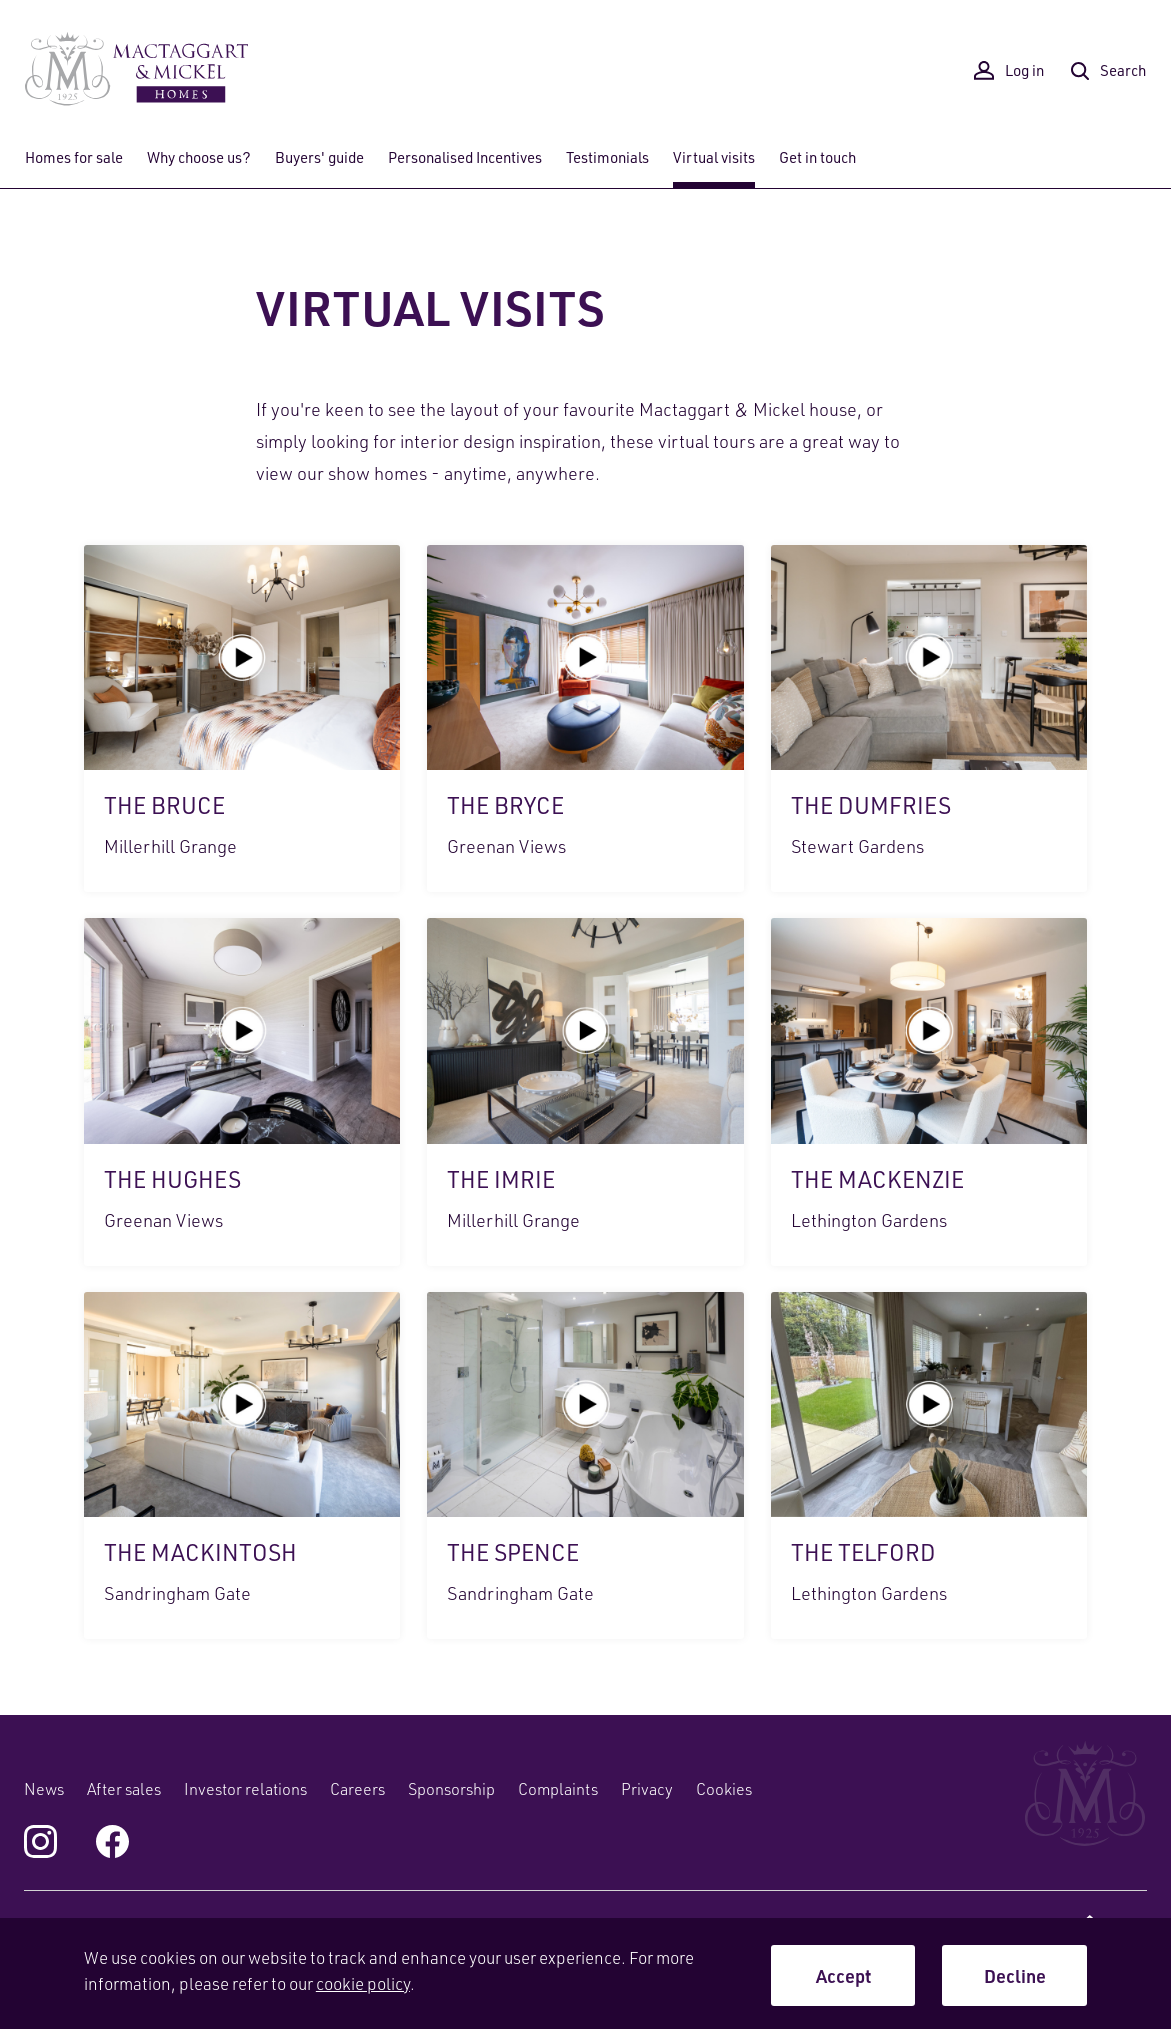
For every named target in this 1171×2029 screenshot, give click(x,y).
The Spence (585, 1465)
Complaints (558, 1789)
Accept (843, 1975)
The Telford (929, 1465)
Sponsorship (451, 1789)
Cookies (724, 1789)
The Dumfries (929, 718)
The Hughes (242, 1091)
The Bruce (242, 718)
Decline (1015, 1975)
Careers (357, 1789)
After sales (124, 1789)
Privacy (647, 1789)
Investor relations (245, 1789)
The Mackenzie (929, 1091)
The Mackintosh (242, 1465)
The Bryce (585, 718)
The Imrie (585, 1091)
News (44, 1789)
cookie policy (363, 1983)
